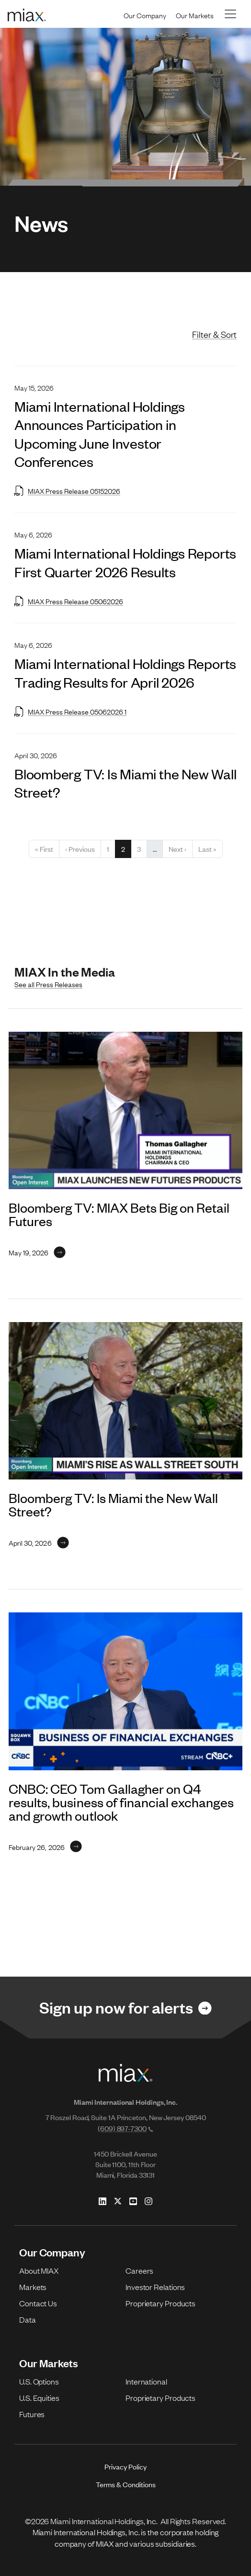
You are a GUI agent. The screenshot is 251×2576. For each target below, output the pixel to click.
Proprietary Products (160, 2303)
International (146, 2381)
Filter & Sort (214, 334)
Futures (32, 2414)
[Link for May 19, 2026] (37, 1252)
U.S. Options (39, 2381)
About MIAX (39, 2270)
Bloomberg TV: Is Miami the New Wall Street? (113, 1504)
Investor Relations (155, 2286)
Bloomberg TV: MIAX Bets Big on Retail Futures (119, 1214)
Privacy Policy (125, 2466)
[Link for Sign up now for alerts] (125, 2008)
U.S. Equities (39, 2397)
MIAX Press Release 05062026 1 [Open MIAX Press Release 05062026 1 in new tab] (70, 711)
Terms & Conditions (126, 2484)
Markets (32, 2286)
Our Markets (195, 15)
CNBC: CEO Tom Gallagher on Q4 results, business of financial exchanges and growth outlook (121, 1802)
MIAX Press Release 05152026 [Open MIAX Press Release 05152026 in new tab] (67, 490)
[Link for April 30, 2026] (39, 1542)
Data (27, 2319)
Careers (139, 2270)
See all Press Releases (48, 983)
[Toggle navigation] (230, 14)
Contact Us (38, 2303)
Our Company (145, 15)
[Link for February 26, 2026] (45, 1846)
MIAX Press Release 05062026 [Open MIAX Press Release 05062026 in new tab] (68, 601)
